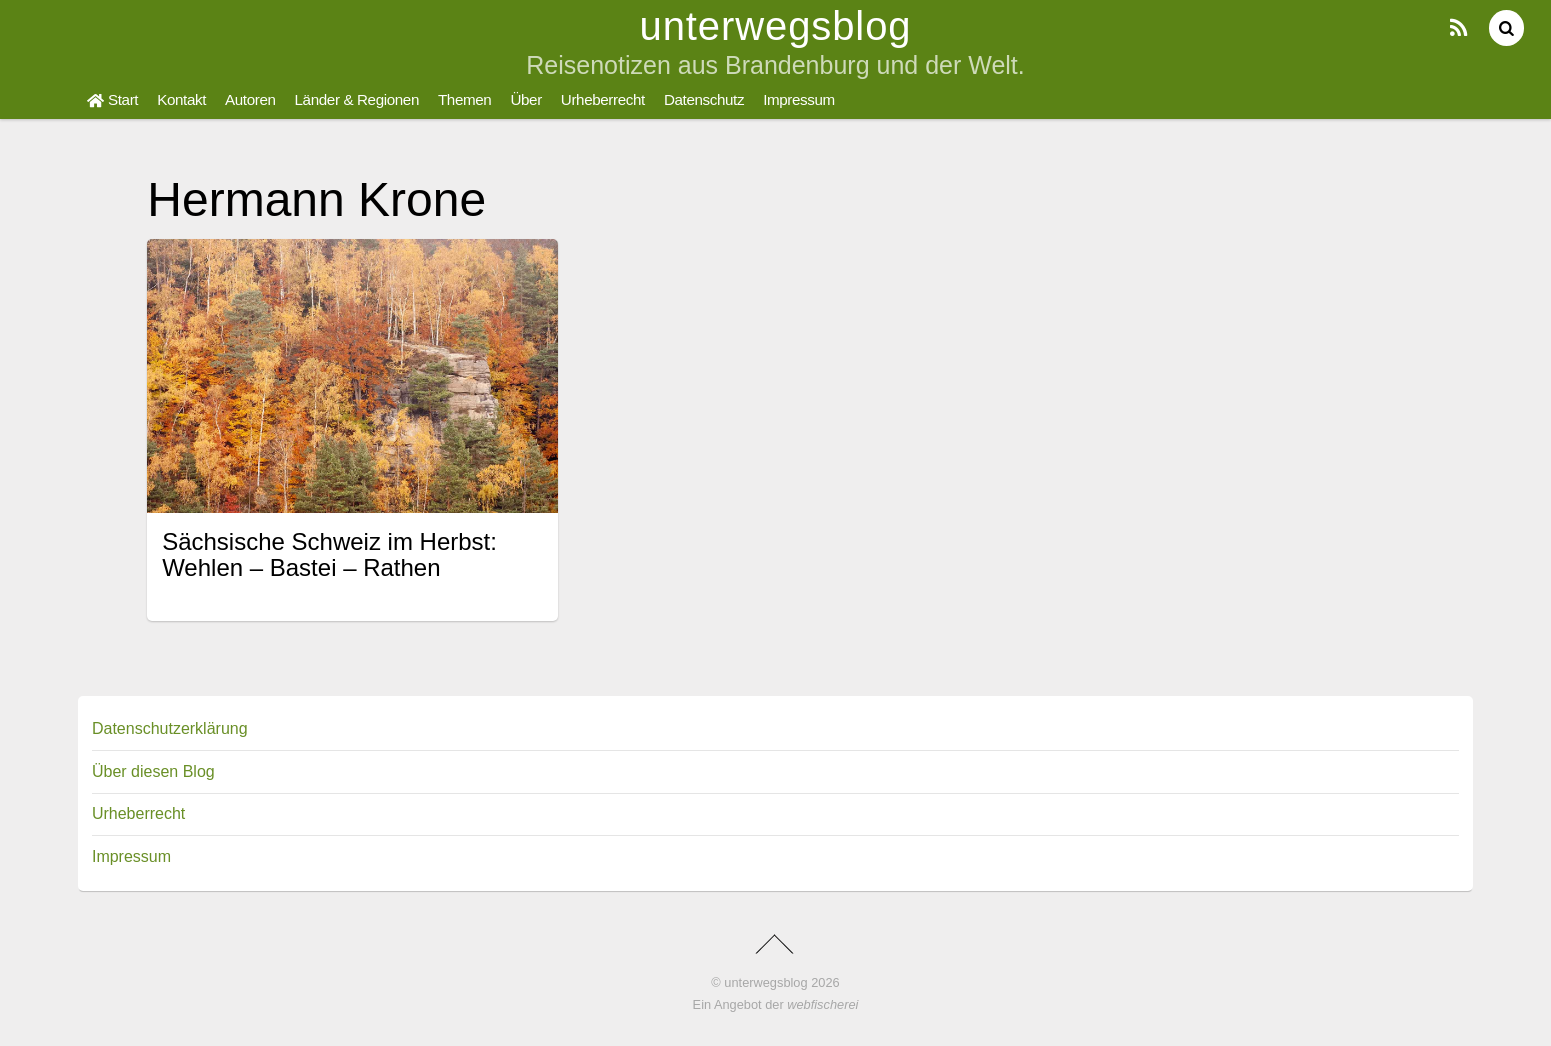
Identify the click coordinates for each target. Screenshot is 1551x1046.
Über (525, 99)
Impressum (799, 99)
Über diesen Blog (153, 771)
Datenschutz (704, 99)
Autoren (250, 99)
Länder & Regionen (357, 99)
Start (112, 99)
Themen (464, 99)
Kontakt (181, 99)
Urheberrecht (603, 99)
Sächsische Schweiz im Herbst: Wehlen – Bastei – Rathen (329, 554)
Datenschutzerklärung (170, 728)
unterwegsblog (765, 982)
